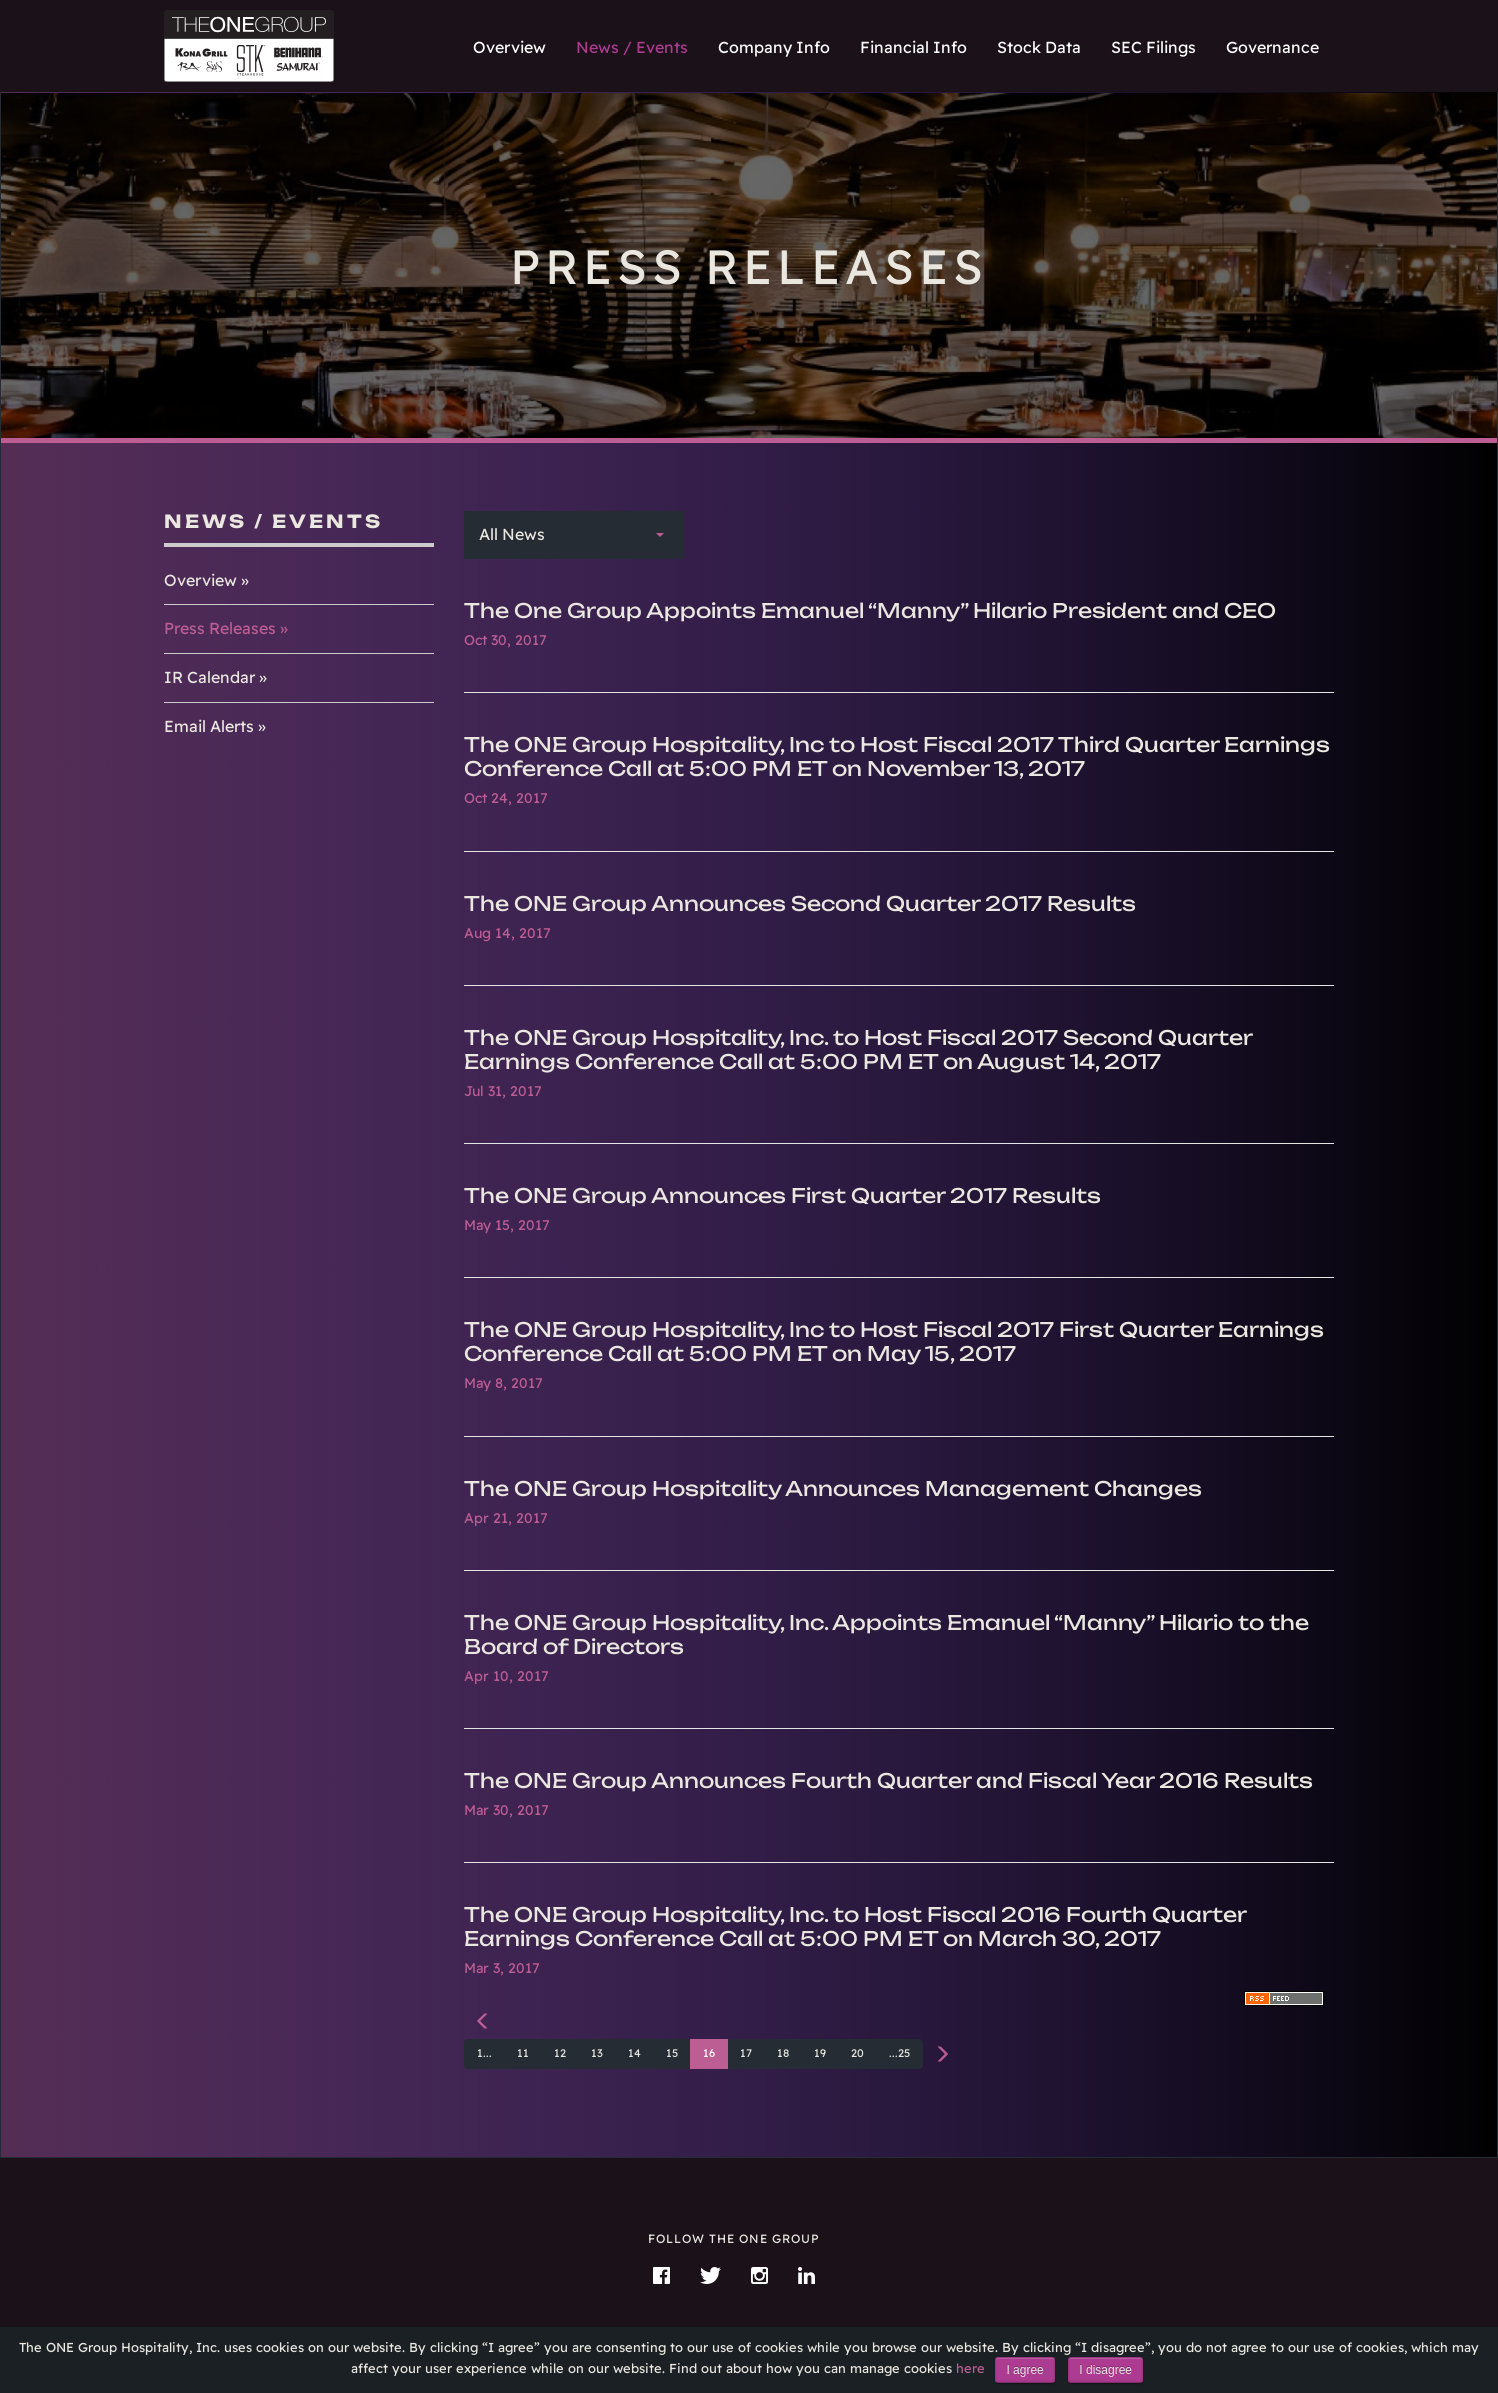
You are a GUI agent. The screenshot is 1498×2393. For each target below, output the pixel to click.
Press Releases (220, 628)
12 (560, 2053)
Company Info (774, 47)
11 (523, 2053)
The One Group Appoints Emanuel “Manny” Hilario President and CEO (870, 610)
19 (820, 2053)
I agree (1024, 2370)
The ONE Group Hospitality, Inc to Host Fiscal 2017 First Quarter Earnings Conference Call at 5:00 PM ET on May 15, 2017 (894, 1341)
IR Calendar (209, 677)
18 (783, 2053)
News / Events (632, 47)
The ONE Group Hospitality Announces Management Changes (833, 1488)
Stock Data (1039, 47)
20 (857, 2053)
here (970, 2368)
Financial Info (913, 47)
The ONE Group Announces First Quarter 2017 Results (782, 1195)
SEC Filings (1153, 47)
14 (634, 2053)
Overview (509, 47)
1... (484, 2053)
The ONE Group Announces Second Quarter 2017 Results (800, 903)
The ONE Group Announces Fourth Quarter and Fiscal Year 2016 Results (888, 1780)
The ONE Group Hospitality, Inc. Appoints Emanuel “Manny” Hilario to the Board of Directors (886, 1634)
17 (746, 2053)
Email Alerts (209, 726)
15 (672, 2053)
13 (597, 2053)
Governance (1272, 47)
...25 (899, 2053)
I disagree (1105, 2370)
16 (709, 2053)
